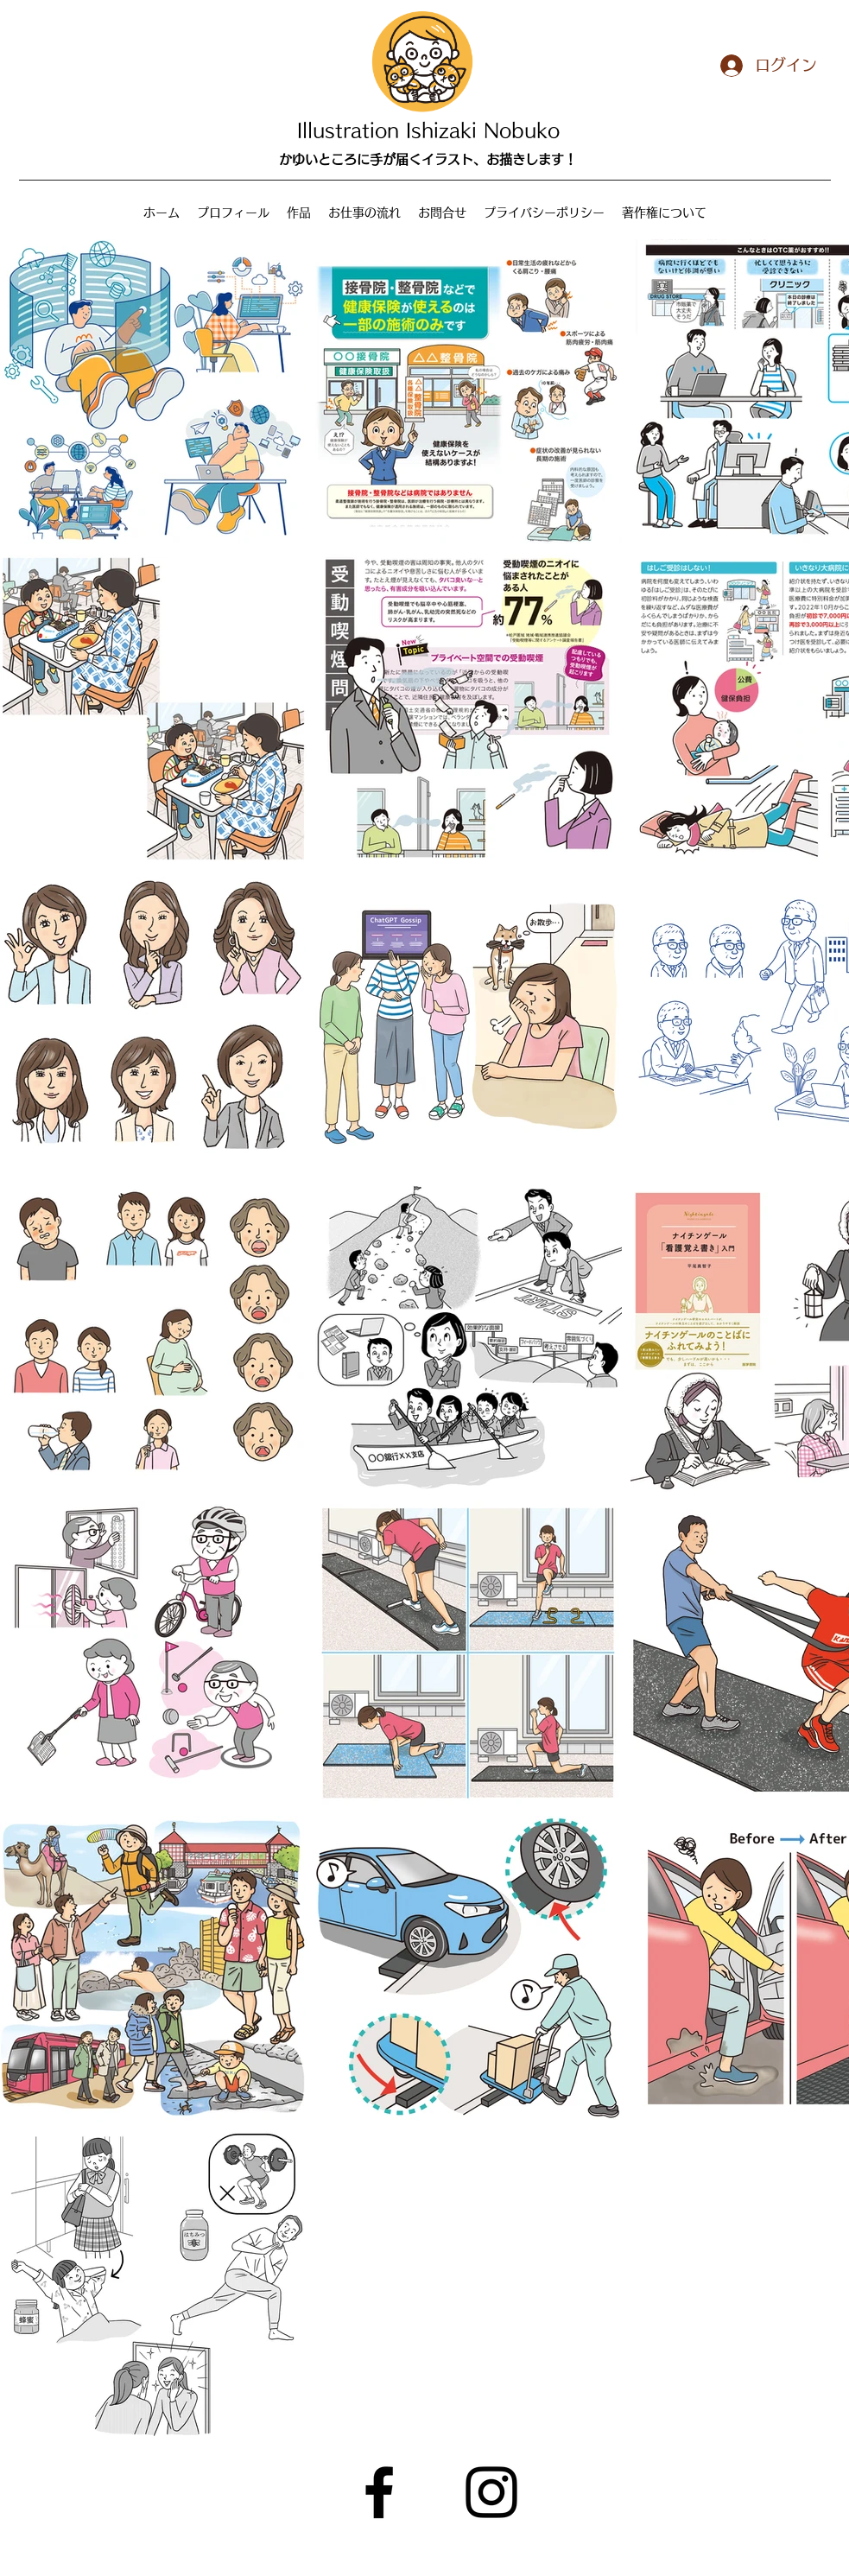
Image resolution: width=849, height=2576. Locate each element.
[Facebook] (379, 2492)
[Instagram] (491, 2492)
